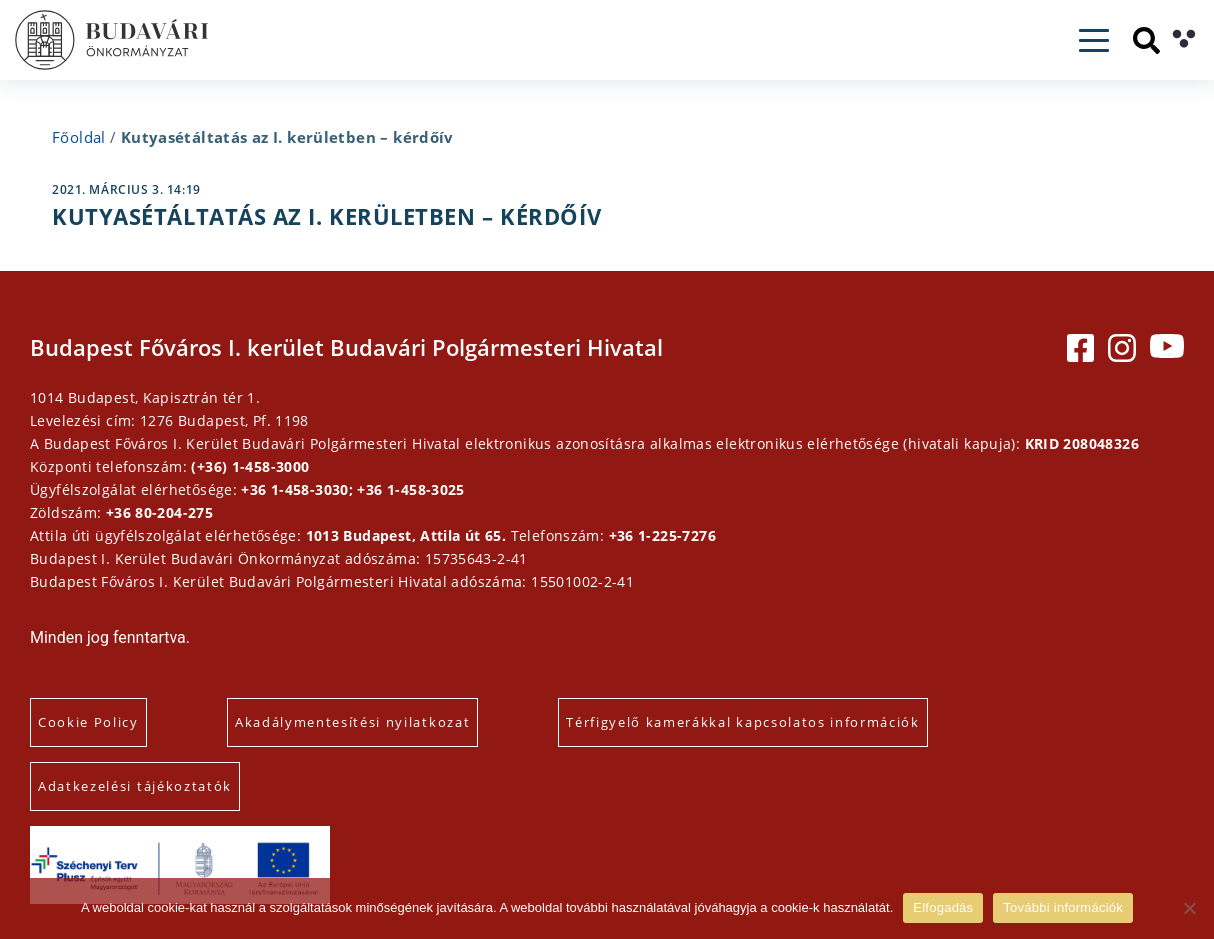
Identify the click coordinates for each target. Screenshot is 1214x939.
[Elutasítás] (1189, 908)
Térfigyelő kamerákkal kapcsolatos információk (743, 722)
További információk (1063, 907)
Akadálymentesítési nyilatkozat (352, 722)
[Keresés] (1146, 40)
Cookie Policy (88, 722)
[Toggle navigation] (1094, 40)
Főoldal (79, 137)
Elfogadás (943, 907)
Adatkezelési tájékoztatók (135, 786)
